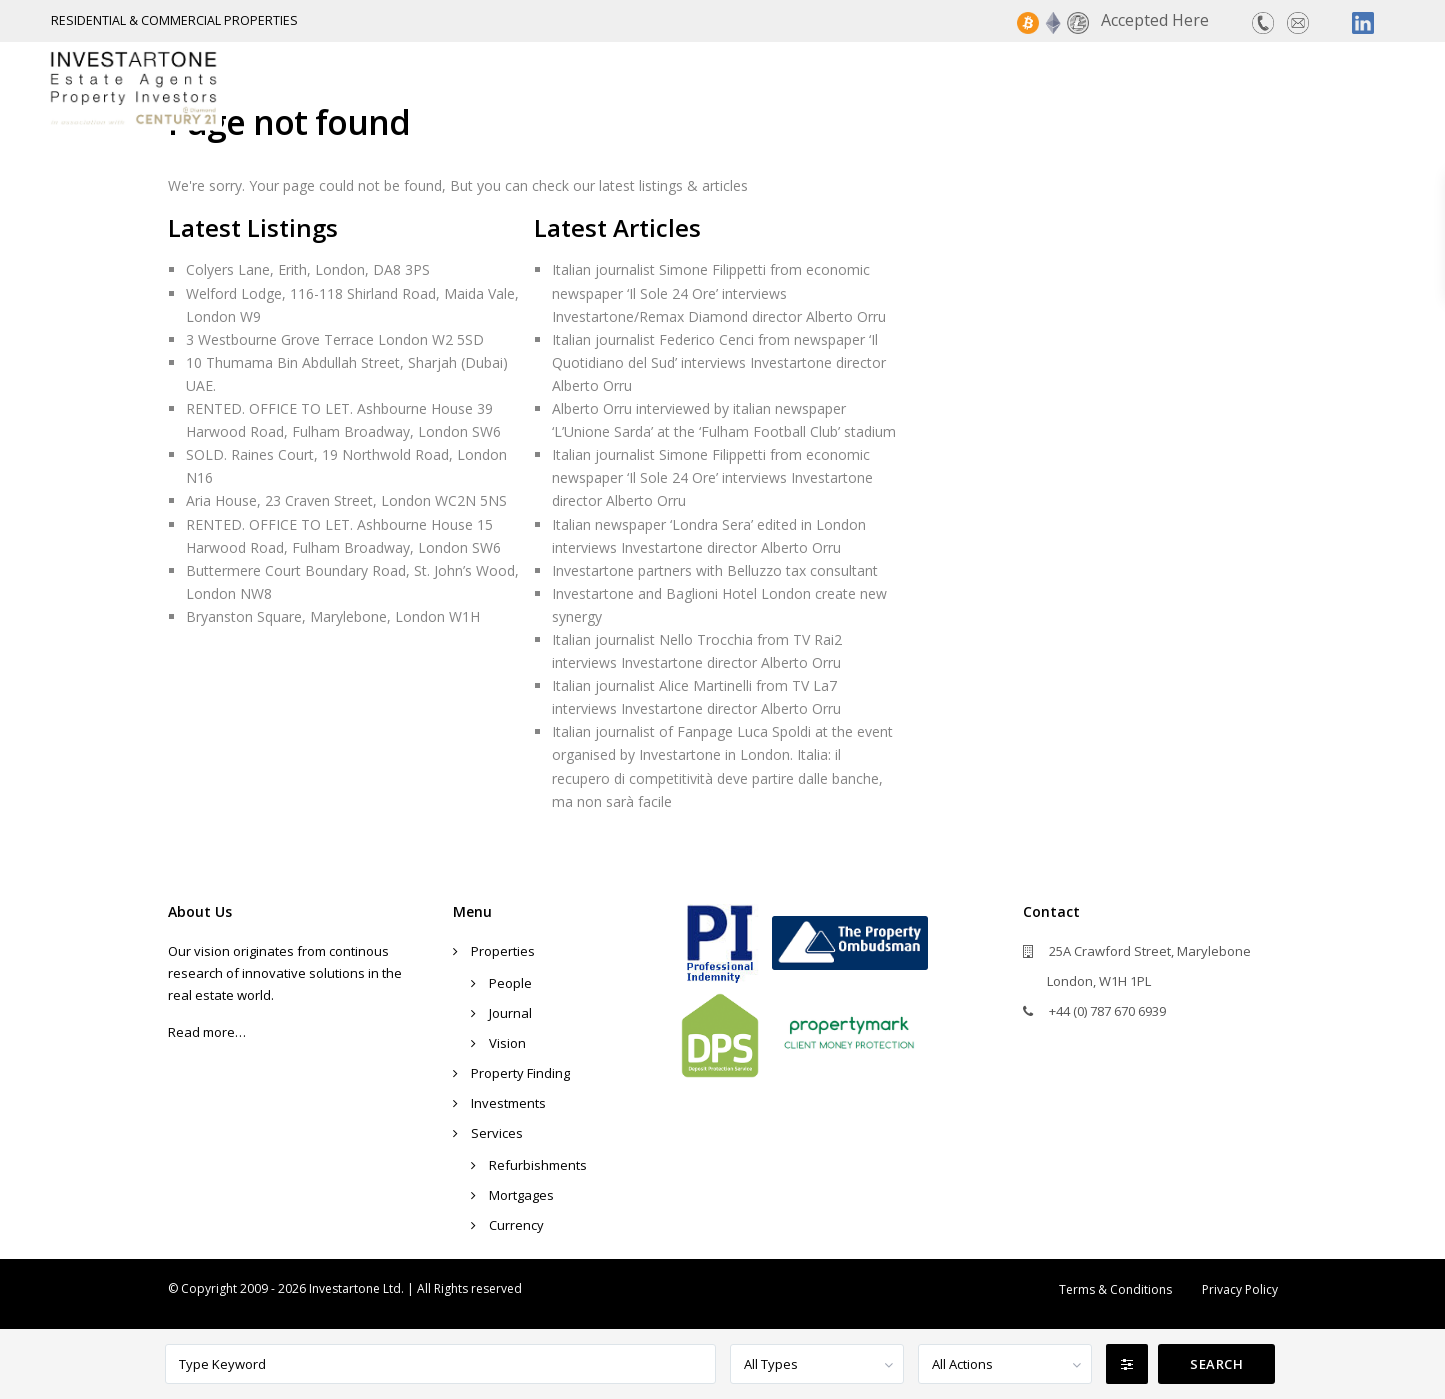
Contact (1361, 87)
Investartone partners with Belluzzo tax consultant (715, 570)
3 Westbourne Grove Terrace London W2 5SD (335, 339)
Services (1254, 87)
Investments (1129, 87)
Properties (806, 87)
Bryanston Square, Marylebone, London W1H (333, 616)
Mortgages (521, 1195)
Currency (516, 1225)
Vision (507, 1043)
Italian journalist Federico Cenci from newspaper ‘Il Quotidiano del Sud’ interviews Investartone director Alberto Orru (719, 362)
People (510, 983)
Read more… (207, 1032)
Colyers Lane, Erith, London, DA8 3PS (308, 269)
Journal (510, 1013)
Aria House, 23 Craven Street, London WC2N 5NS (346, 500)
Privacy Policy (1240, 1289)
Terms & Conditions (1115, 1289)
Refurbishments (538, 1165)
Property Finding (963, 87)
